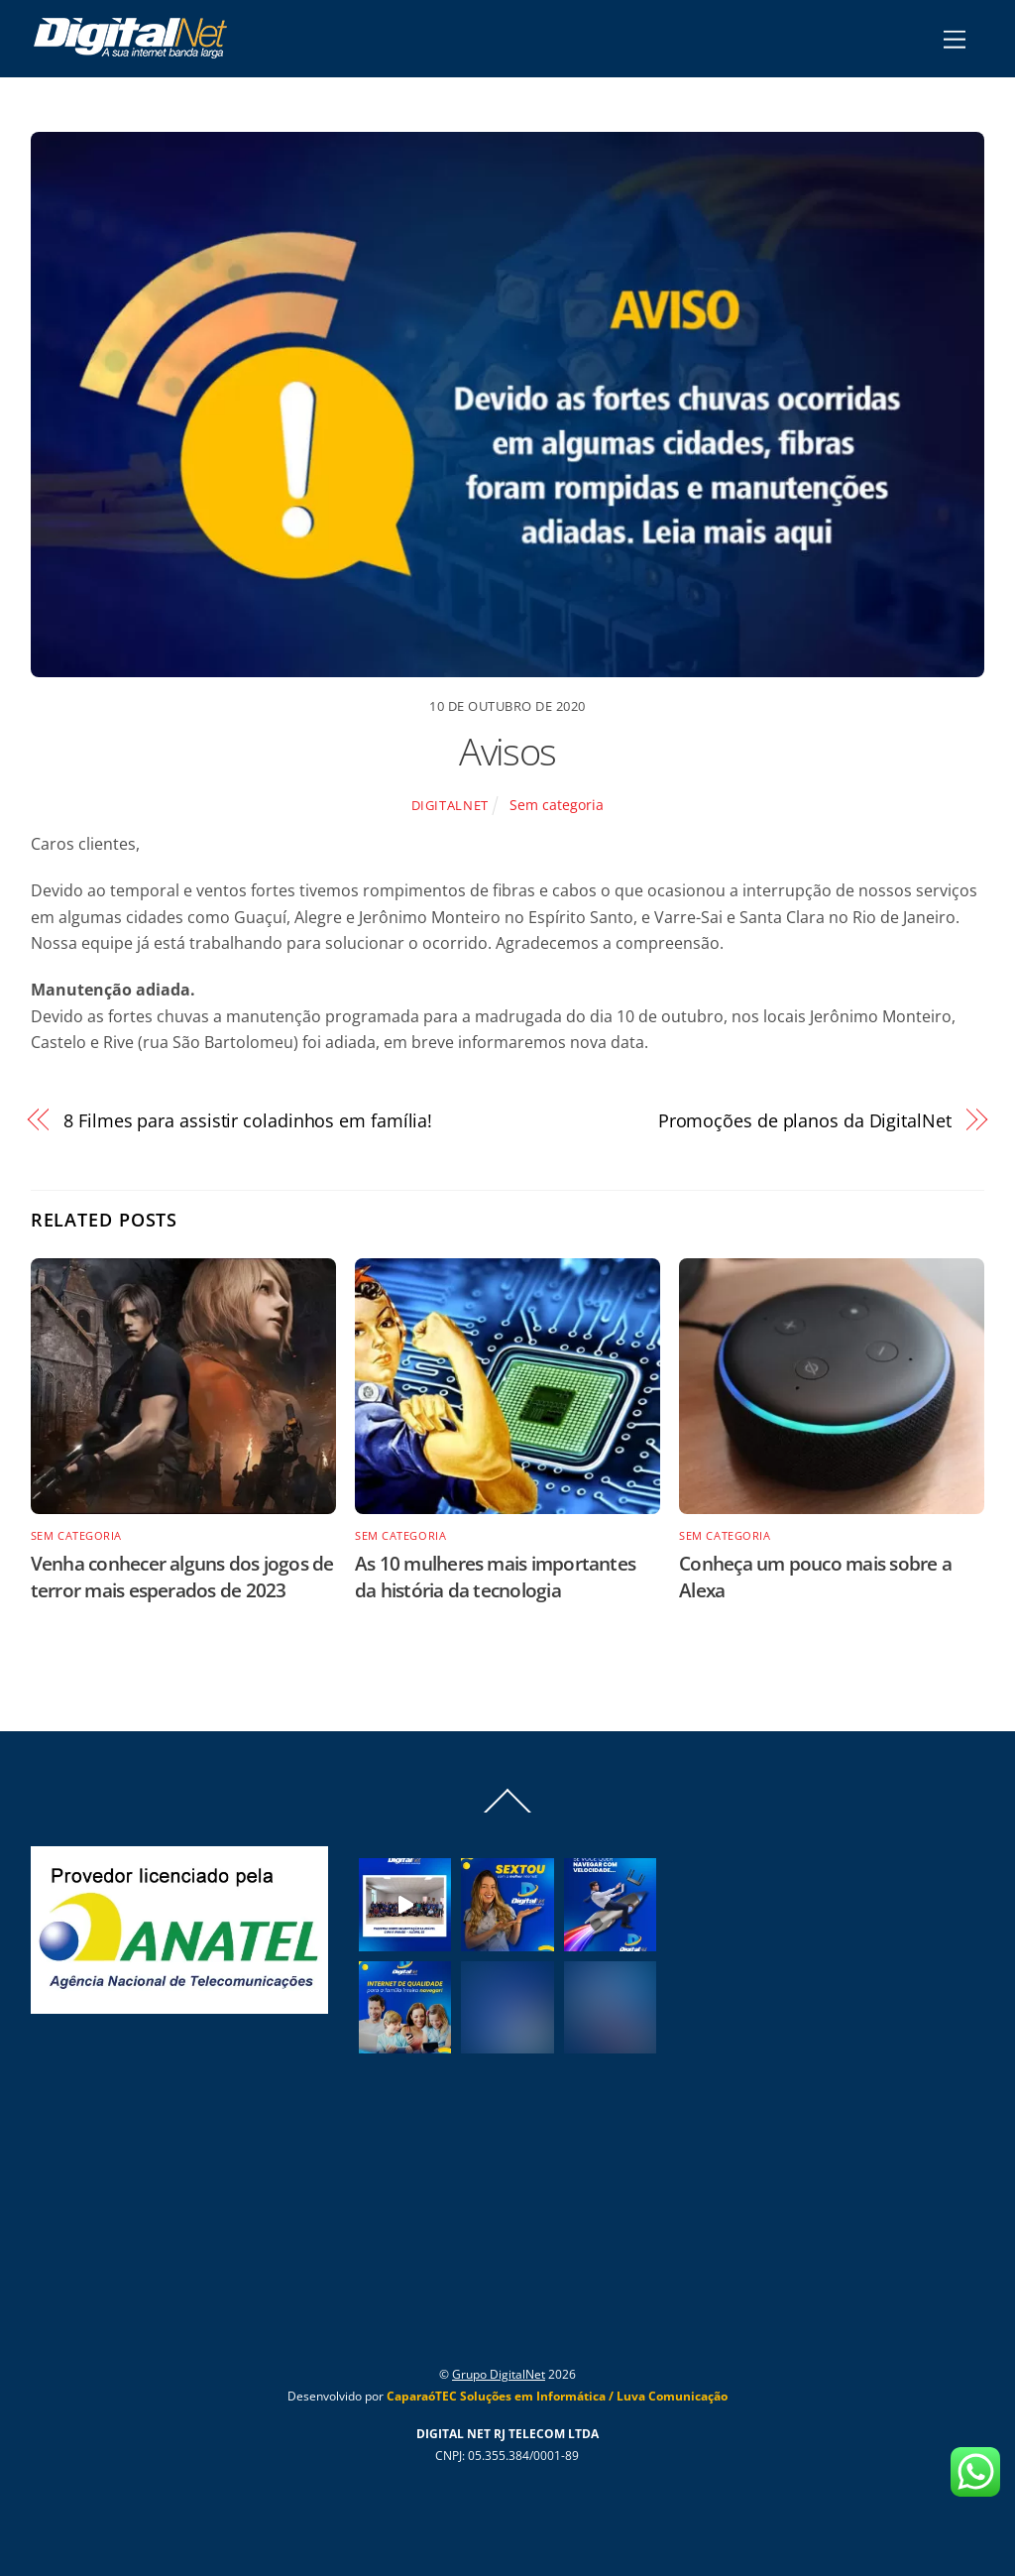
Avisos (507, 750)
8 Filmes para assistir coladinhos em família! (247, 1120)
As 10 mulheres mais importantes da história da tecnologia (495, 1576)
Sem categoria (556, 804)
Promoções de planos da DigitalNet (805, 1120)
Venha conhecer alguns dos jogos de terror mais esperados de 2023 (182, 1576)
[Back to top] (507, 1811)
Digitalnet (450, 805)
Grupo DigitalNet (498, 2374)
